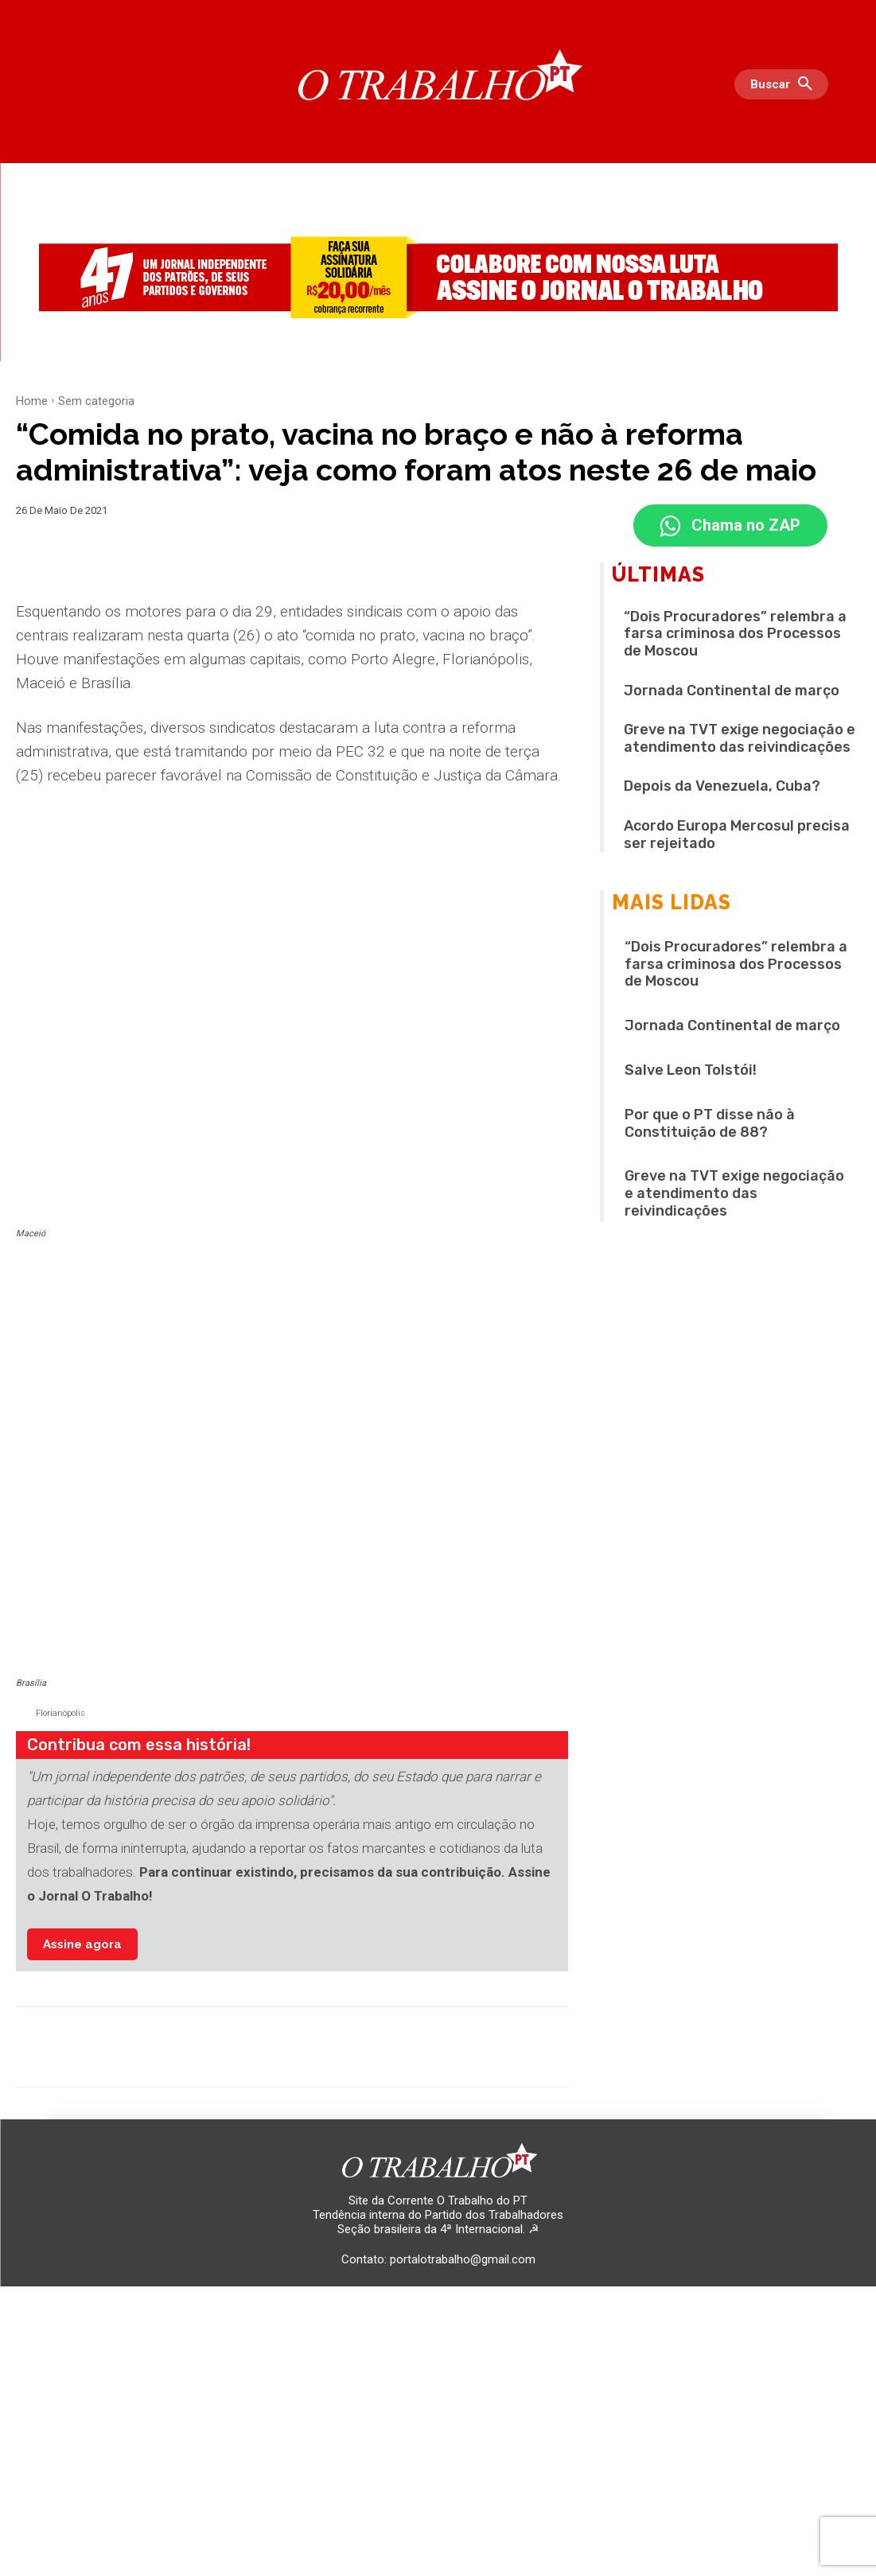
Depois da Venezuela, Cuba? (722, 787)
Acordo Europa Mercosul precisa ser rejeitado (737, 836)
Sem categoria (96, 401)
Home (32, 401)
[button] (785, 84)
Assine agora (82, 1958)
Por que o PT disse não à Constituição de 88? (710, 1124)
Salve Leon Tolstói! (691, 1071)
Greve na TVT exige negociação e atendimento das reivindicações (739, 739)
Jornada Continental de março (731, 692)
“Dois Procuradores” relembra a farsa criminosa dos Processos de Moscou (735, 635)
